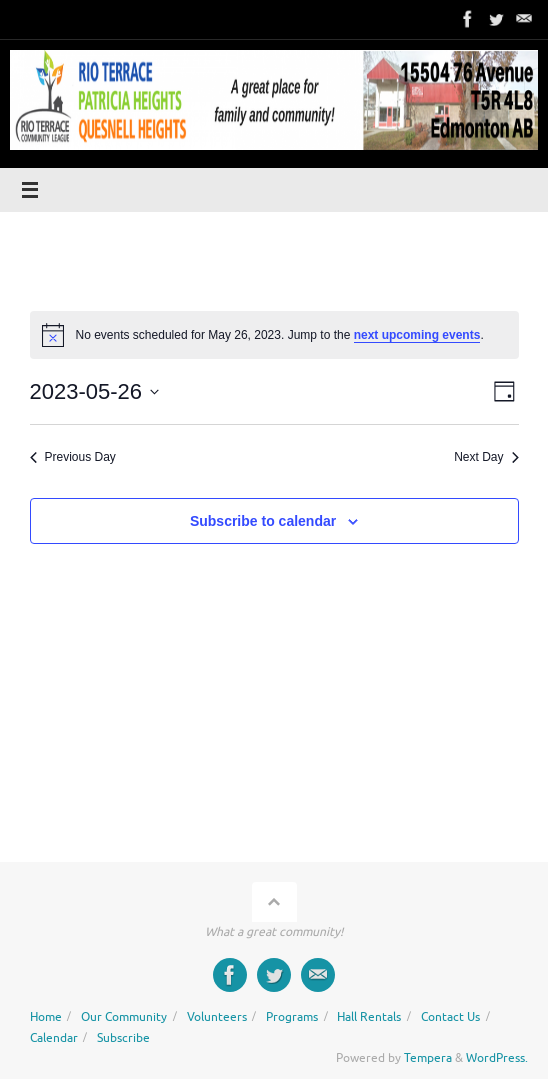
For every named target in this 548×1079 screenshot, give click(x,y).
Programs (292, 1017)
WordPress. (497, 1058)
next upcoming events (417, 335)
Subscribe (123, 1038)
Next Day (486, 457)
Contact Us (450, 1017)
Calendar (54, 1038)
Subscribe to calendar (263, 521)
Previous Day (73, 457)
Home (46, 1017)
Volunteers (217, 1017)
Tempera (428, 1058)
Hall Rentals (369, 1017)
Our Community (124, 1017)
